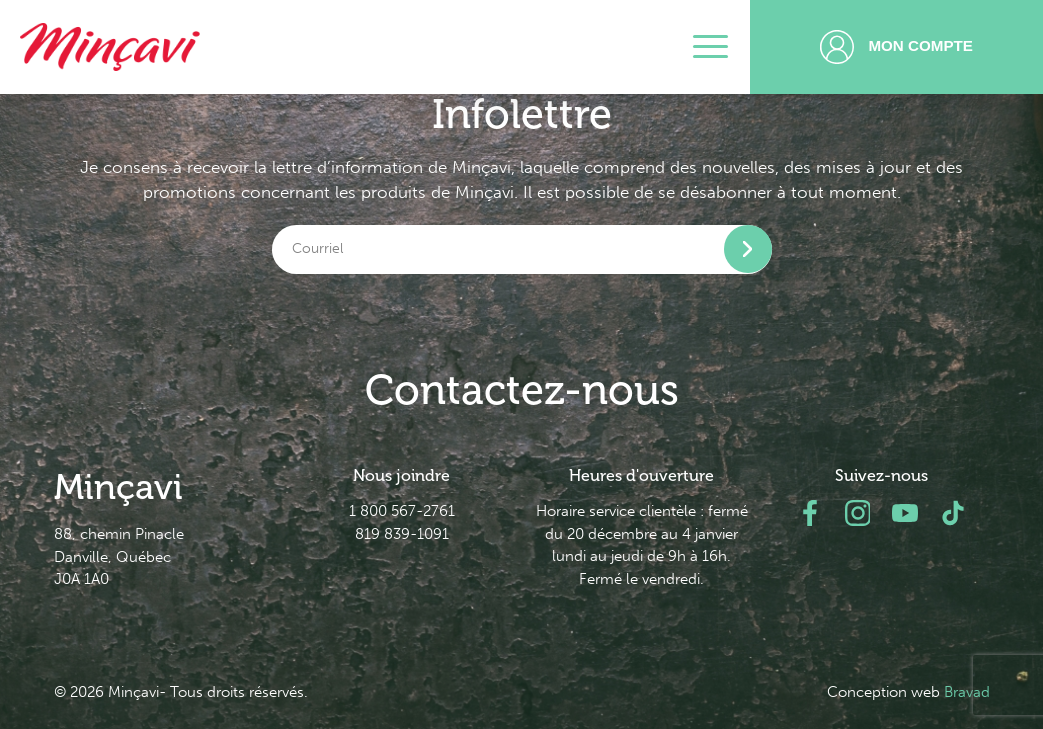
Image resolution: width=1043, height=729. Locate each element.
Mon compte (896, 47)
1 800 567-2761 (402, 511)
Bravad (967, 692)
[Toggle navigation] (710, 47)
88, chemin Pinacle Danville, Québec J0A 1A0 (119, 557)
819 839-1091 (402, 534)
